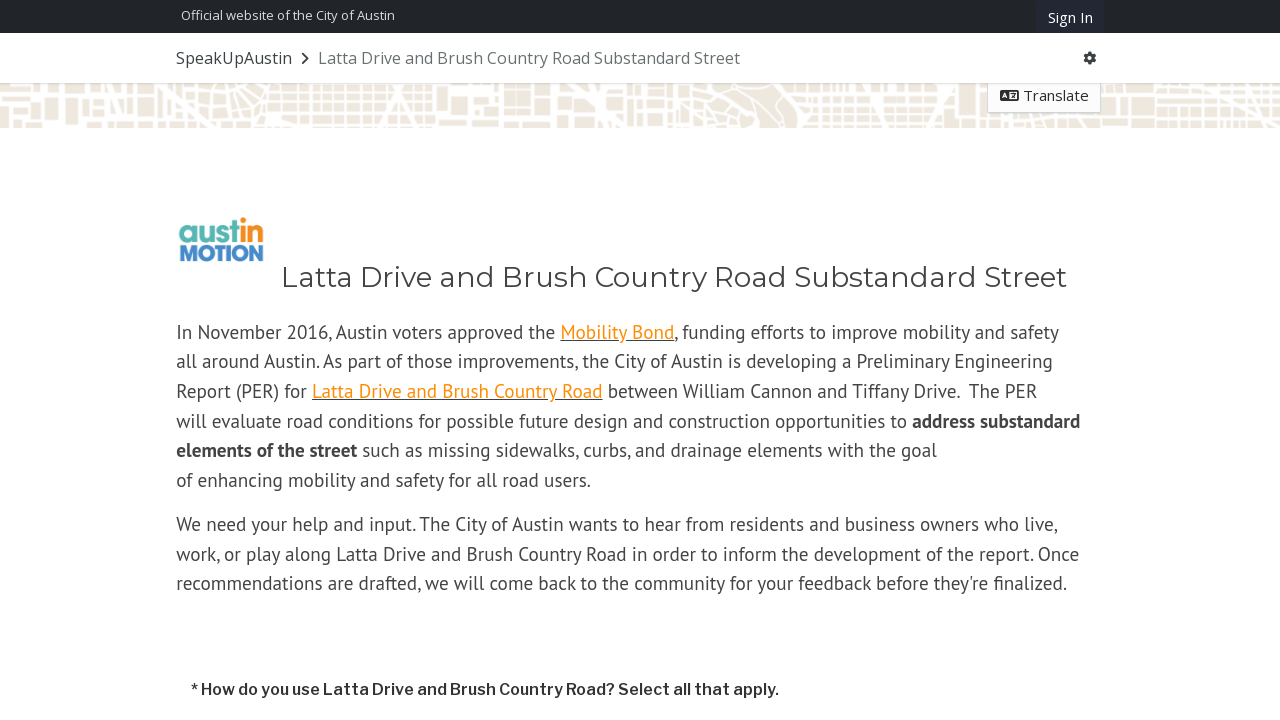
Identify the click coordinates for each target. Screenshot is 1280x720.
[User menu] (1090, 58)
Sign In (1070, 17)
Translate (1044, 95)
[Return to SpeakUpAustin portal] (244, 58)
